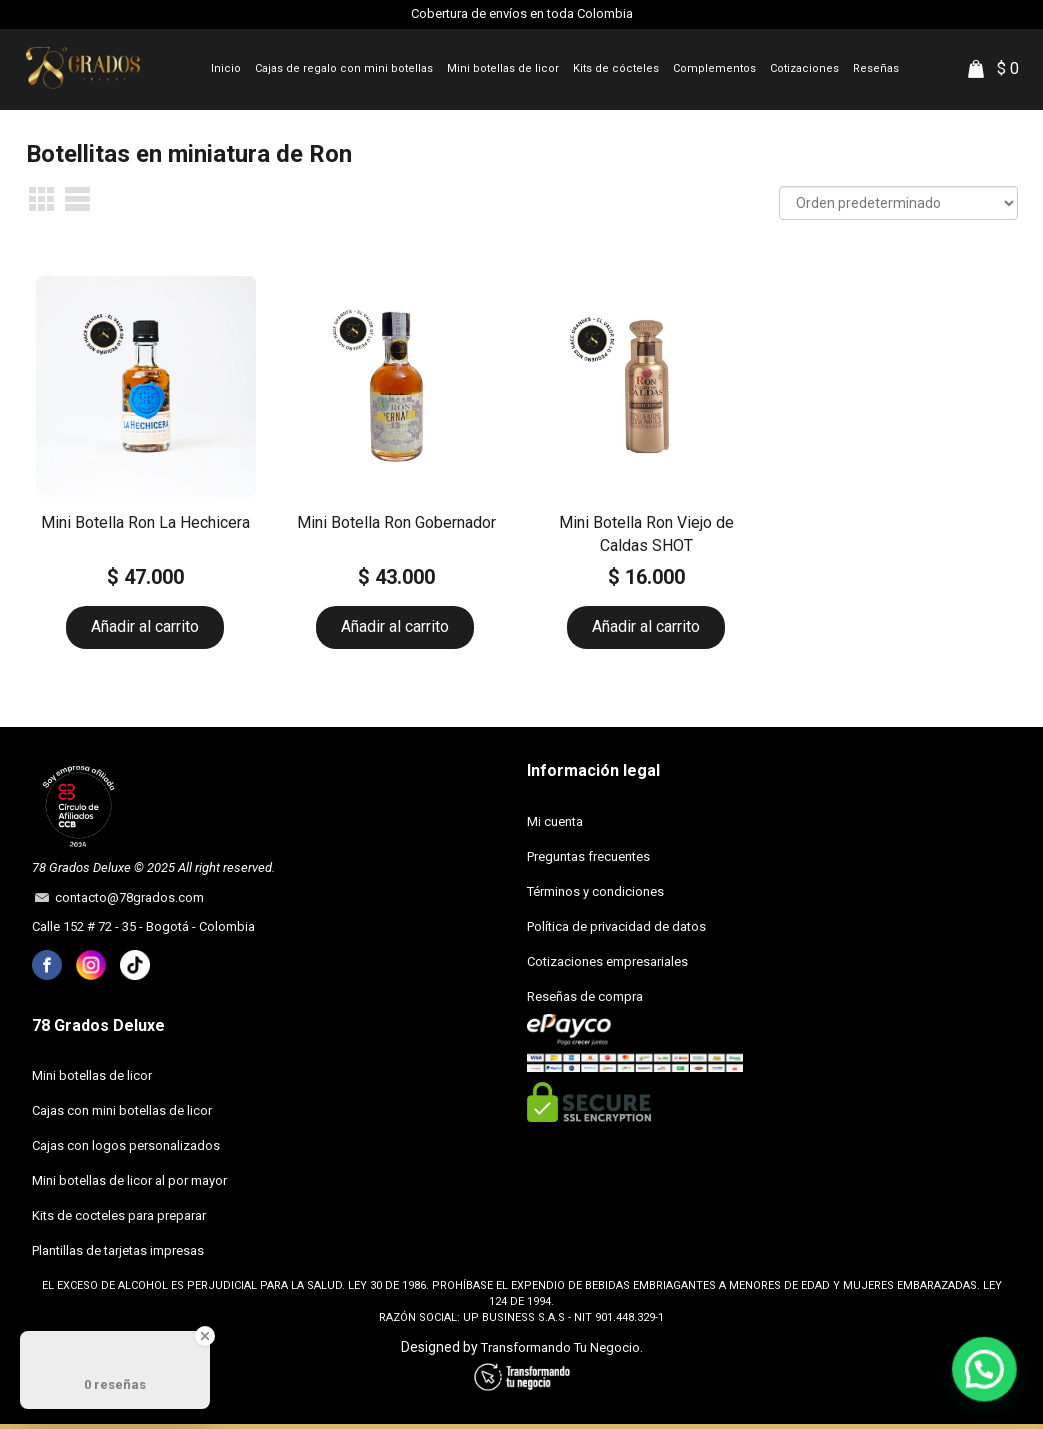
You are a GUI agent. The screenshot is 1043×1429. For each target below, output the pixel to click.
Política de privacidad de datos (616, 926)
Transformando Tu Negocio (560, 1347)
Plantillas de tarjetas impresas (118, 1250)
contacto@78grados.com (126, 897)
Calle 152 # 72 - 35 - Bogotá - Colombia (143, 926)
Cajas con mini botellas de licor (122, 1110)
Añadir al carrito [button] (145, 626)
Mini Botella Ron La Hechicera (145, 522)
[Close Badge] (205, 1336)
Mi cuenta (555, 821)
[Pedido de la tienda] (898, 203)
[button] (987, 1376)
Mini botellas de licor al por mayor (129, 1180)
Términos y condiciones (595, 891)
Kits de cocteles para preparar (119, 1215)
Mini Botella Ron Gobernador (396, 522)
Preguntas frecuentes (588, 856)
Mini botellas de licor (92, 1075)
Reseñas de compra (585, 996)
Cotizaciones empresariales (607, 961)
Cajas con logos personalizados (126, 1145)
